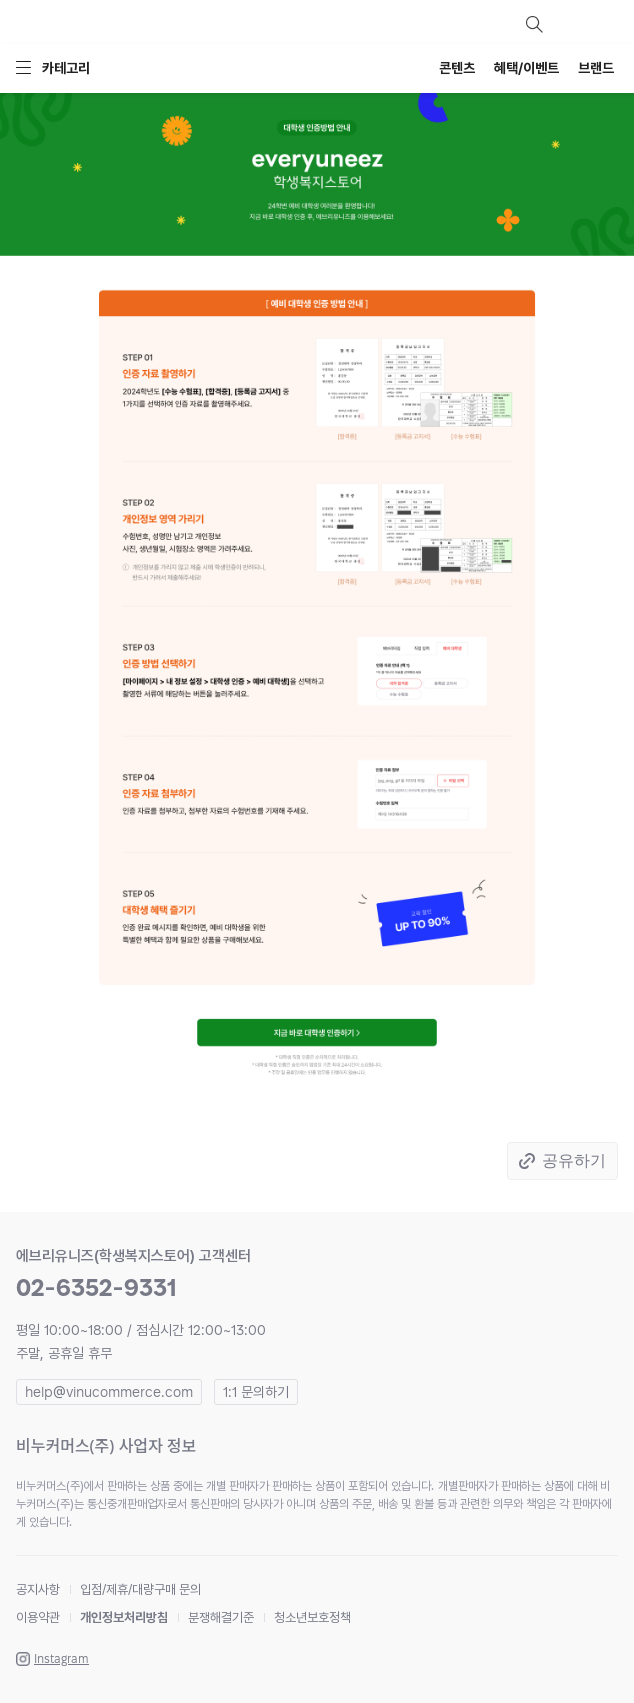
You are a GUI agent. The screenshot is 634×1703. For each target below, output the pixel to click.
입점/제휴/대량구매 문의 (140, 1589)
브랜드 (596, 68)
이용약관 (38, 1617)
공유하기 (574, 1160)
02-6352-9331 (96, 1287)
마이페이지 (570, 24)
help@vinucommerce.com (109, 1392)
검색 (534, 24)
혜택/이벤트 (526, 68)
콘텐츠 (457, 68)
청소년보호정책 (312, 1617)
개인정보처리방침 (124, 1617)
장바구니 (606, 24)
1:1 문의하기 (256, 1392)
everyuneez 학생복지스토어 (126, 24)
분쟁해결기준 (221, 1617)
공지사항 (38, 1589)
